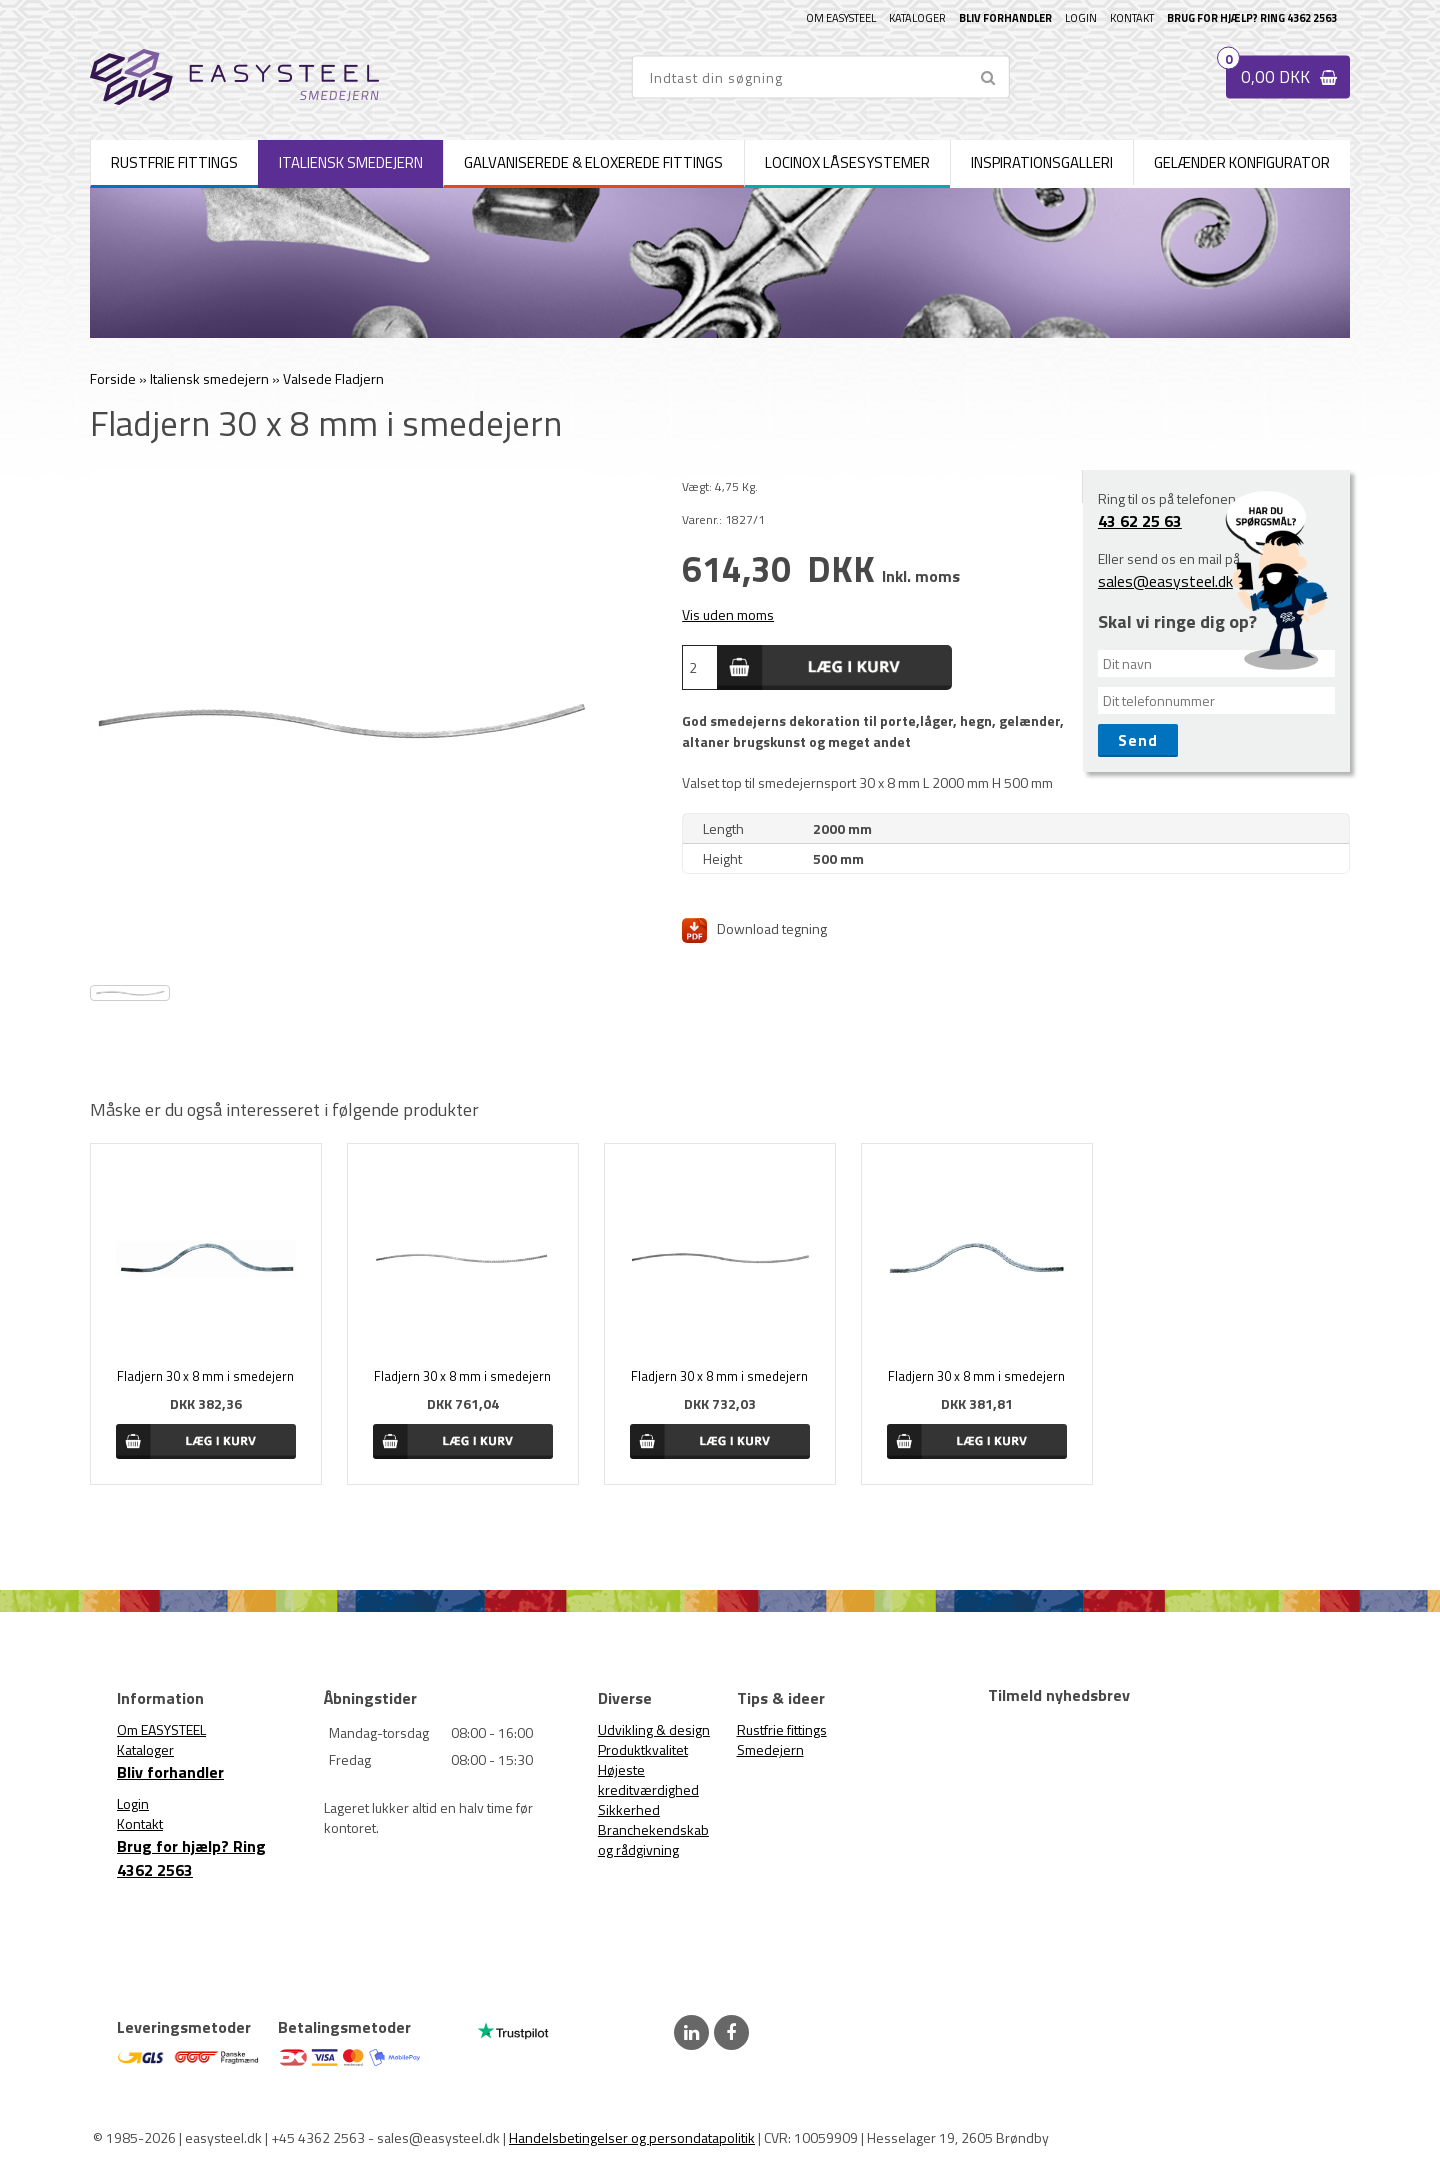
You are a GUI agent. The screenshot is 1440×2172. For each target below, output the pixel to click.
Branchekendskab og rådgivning (653, 1839)
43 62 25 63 (1140, 521)
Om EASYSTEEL (841, 18)
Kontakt (1132, 18)
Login (1081, 18)
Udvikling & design (654, 1729)
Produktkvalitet (643, 1749)
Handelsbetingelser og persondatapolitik (632, 2137)
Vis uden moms (728, 614)
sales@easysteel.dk (1165, 581)
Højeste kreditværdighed (648, 1779)
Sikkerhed (629, 1809)
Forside (113, 378)
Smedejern (770, 1749)
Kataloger (917, 18)
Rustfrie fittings (782, 1729)
